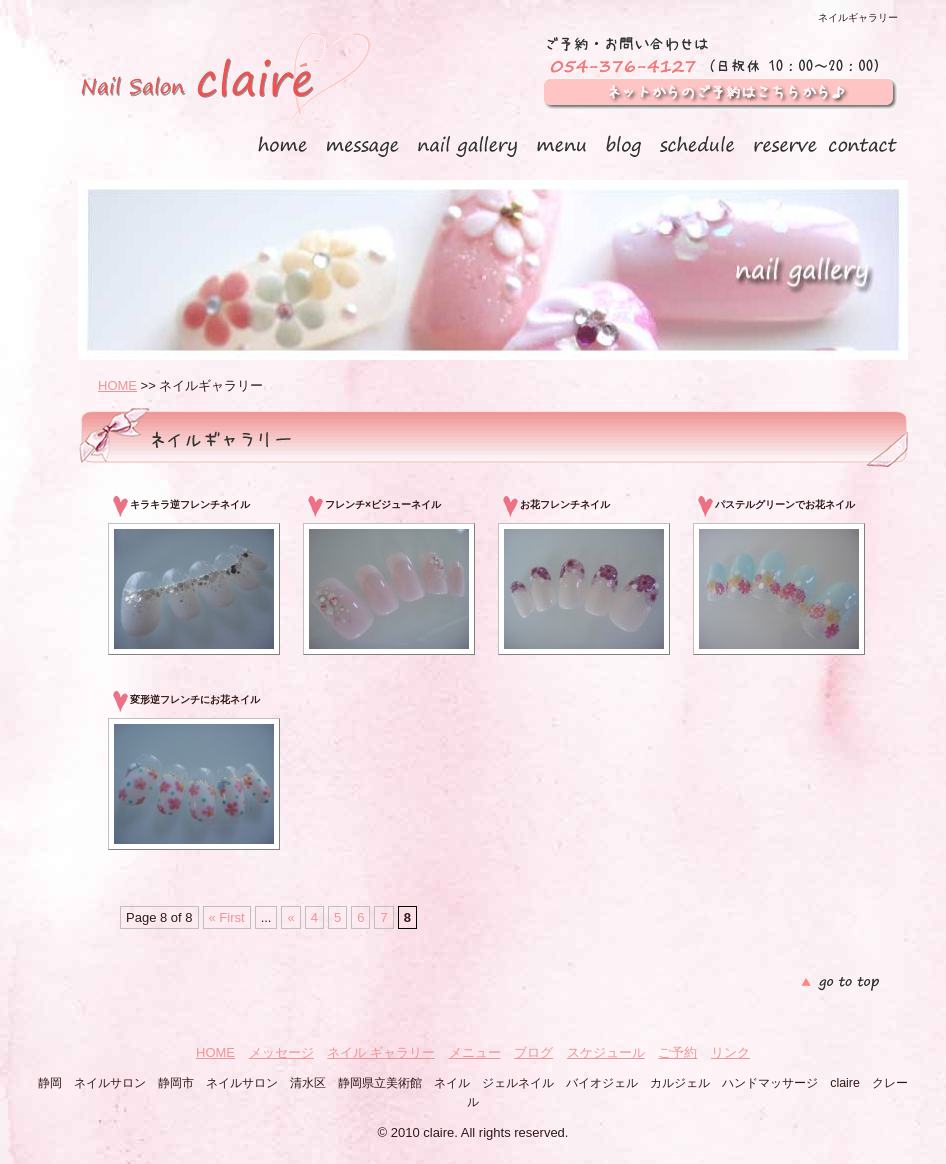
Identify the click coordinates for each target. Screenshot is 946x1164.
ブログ (533, 1052)
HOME (117, 385)
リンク (730, 1052)
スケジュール (606, 1052)
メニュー (475, 1052)
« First (227, 917)
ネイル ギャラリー (381, 1052)
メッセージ (281, 1052)
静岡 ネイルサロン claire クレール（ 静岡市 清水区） (224, 83)
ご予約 (677, 1052)
